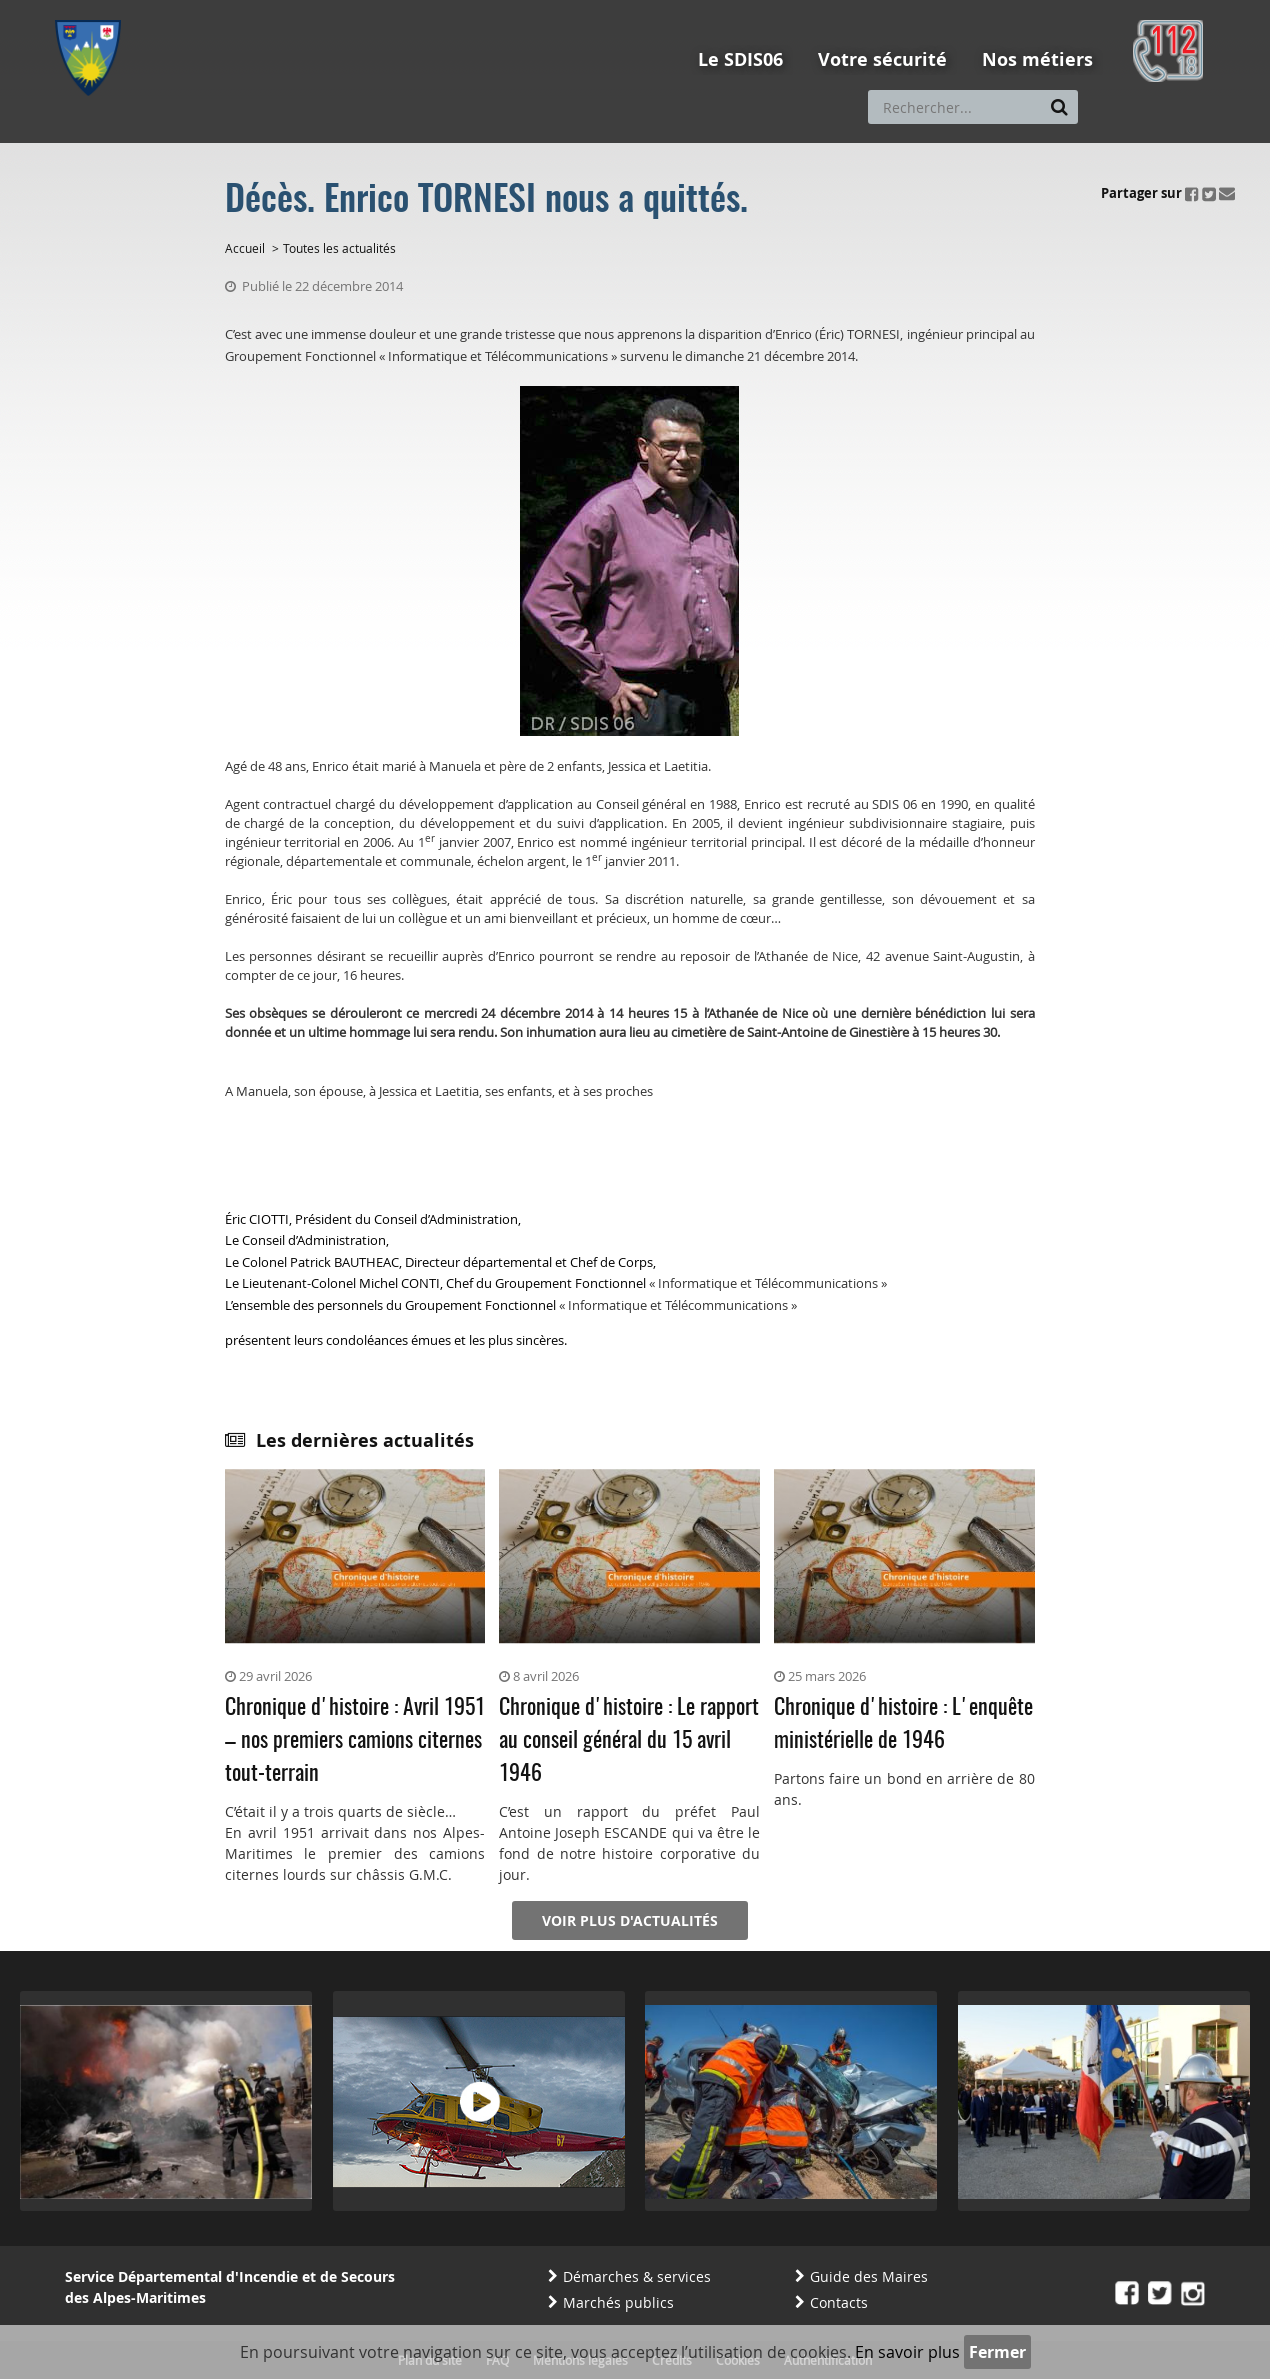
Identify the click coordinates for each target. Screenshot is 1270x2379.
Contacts (839, 2302)
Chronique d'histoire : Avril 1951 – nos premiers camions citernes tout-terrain (355, 1741)
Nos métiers (1037, 59)
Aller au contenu (201, 9)
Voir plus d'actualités (630, 1920)
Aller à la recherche (324, 9)
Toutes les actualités (339, 248)
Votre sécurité (882, 59)
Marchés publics (618, 2302)
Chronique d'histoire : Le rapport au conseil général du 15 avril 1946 (629, 1741)
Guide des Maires (869, 2276)
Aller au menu (94, 9)
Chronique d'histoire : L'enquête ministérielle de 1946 (903, 1724)
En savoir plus (907, 2352)
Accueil (245, 248)
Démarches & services (637, 2276)
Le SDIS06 (740, 59)
